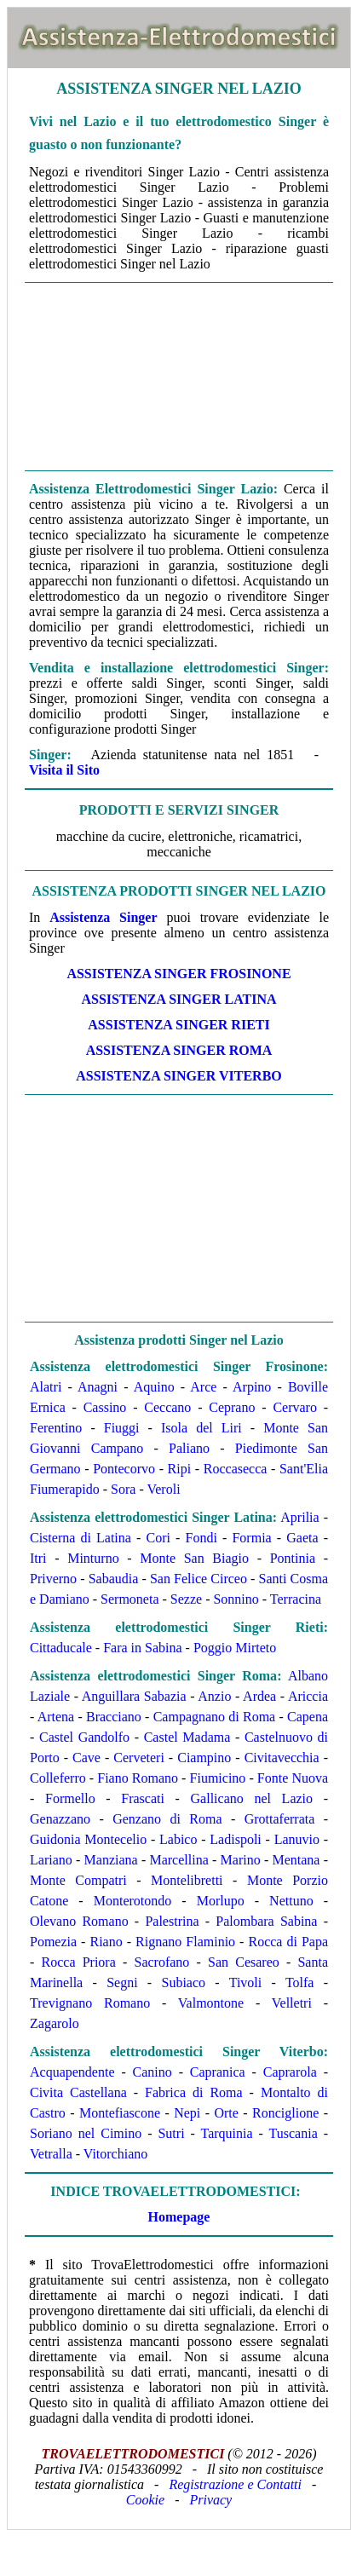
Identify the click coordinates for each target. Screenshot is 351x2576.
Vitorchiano (115, 2154)
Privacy (210, 2499)
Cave (86, 1757)
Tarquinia (227, 2133)
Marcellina (178, 1860)
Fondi (201, 1537)
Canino (152, 2072)
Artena (56, 1716)
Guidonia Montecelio (88, 1839)
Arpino (252, 1387)
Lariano (51, 1860)
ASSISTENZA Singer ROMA (179, 1050)
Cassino (105, 1407)
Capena (307, 1716)
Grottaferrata (280, 1819)
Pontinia (292, 1558)
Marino (241, 1860)
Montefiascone (119, 2113)
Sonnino (235, 1599)
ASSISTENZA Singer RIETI (178, 1024)
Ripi (180, 1468)
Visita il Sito (64, 770)
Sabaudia (114, 1578)
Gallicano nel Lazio (252, 1798)
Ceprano (232, 1407)
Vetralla (51, 2154)
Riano (105, 1941)
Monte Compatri (78, 1880)
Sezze (186, 1599)
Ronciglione (285, 2113)
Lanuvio (296, 1839)
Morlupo (221, 1900)
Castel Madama (187, 1737)
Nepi (187, 2113)
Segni (121, 1982)
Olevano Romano (79, 1921)
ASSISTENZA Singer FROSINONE (178, 973)
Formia (251, 1537)
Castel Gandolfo (84, 1737)
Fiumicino (218, 1778)
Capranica (217, 2072)
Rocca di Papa (288, 1941)
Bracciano (113, 1716)
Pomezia (53, 1941)
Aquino (154, 1387)
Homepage (179, 2217)
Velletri (292, 2003)
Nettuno (291, 1900)
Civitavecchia (282, 1757)
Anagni (98, 1387)
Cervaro (295, 1407)
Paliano (189, 1448)
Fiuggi (122, 1428)
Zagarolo (54, 2023)
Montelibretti (186, 1880)
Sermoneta (129, 1599)
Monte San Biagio (194, 1558)
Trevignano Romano (90, 2003)
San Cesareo (243, 1962)
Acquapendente (72, 2072)
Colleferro (58, 1778)
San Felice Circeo (198, 1578)
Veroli (163, 1489)
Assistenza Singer (103, 917)
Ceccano (167, 1407)
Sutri (171, 2133)
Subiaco (184, 1982)
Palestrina (172, 1921)
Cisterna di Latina (80, 1537)
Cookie (145, 2499)
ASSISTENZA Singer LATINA (178, 999)
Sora (123, 1489)
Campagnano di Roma (214, 1716)
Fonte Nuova (292, 1778)
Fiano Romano (137, 1778)
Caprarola (290, 2072)
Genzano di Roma (167, 1819)
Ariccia (308, 1696)
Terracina (295, 1599)
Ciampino (204, 1757)
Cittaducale (61, 1647)
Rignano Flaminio (185, 1941)
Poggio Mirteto (234, 1647)
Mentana (295, 1860)
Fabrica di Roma (194, 2092)
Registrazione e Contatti (235, 2484)
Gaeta (302, 1537)
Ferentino (56, 1428)
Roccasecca (236, 1468)
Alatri (45, 1387)
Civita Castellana (78, 2092)
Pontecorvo (124, 1468)
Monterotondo (133, 1900)
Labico (178, 1839)
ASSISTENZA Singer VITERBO (179, 1076)
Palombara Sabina (266, 1921)
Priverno (53, 1578)
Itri (38, 1558)
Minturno (92, 1558)
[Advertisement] (179, 375)
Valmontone (211, 2003)
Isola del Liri (201, 1428)
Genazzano (60, 1819)
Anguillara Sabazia (134, 1696)
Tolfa (299, 1982)
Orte (226, 2113)
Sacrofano (161, 1962)
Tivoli (245, 1982)
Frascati (142, 1798)
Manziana (111, 1860)
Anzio (214, 1696)
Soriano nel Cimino (85, 2133)
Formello (70, 1798)
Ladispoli (235, 1839)
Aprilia (299, 1517)
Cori (158, 1537)
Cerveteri (138, 1757)
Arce (203, 1387)
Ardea (259, 1696)
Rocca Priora (79, 1962)
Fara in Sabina (142, 1647)
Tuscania (293, 2133)
